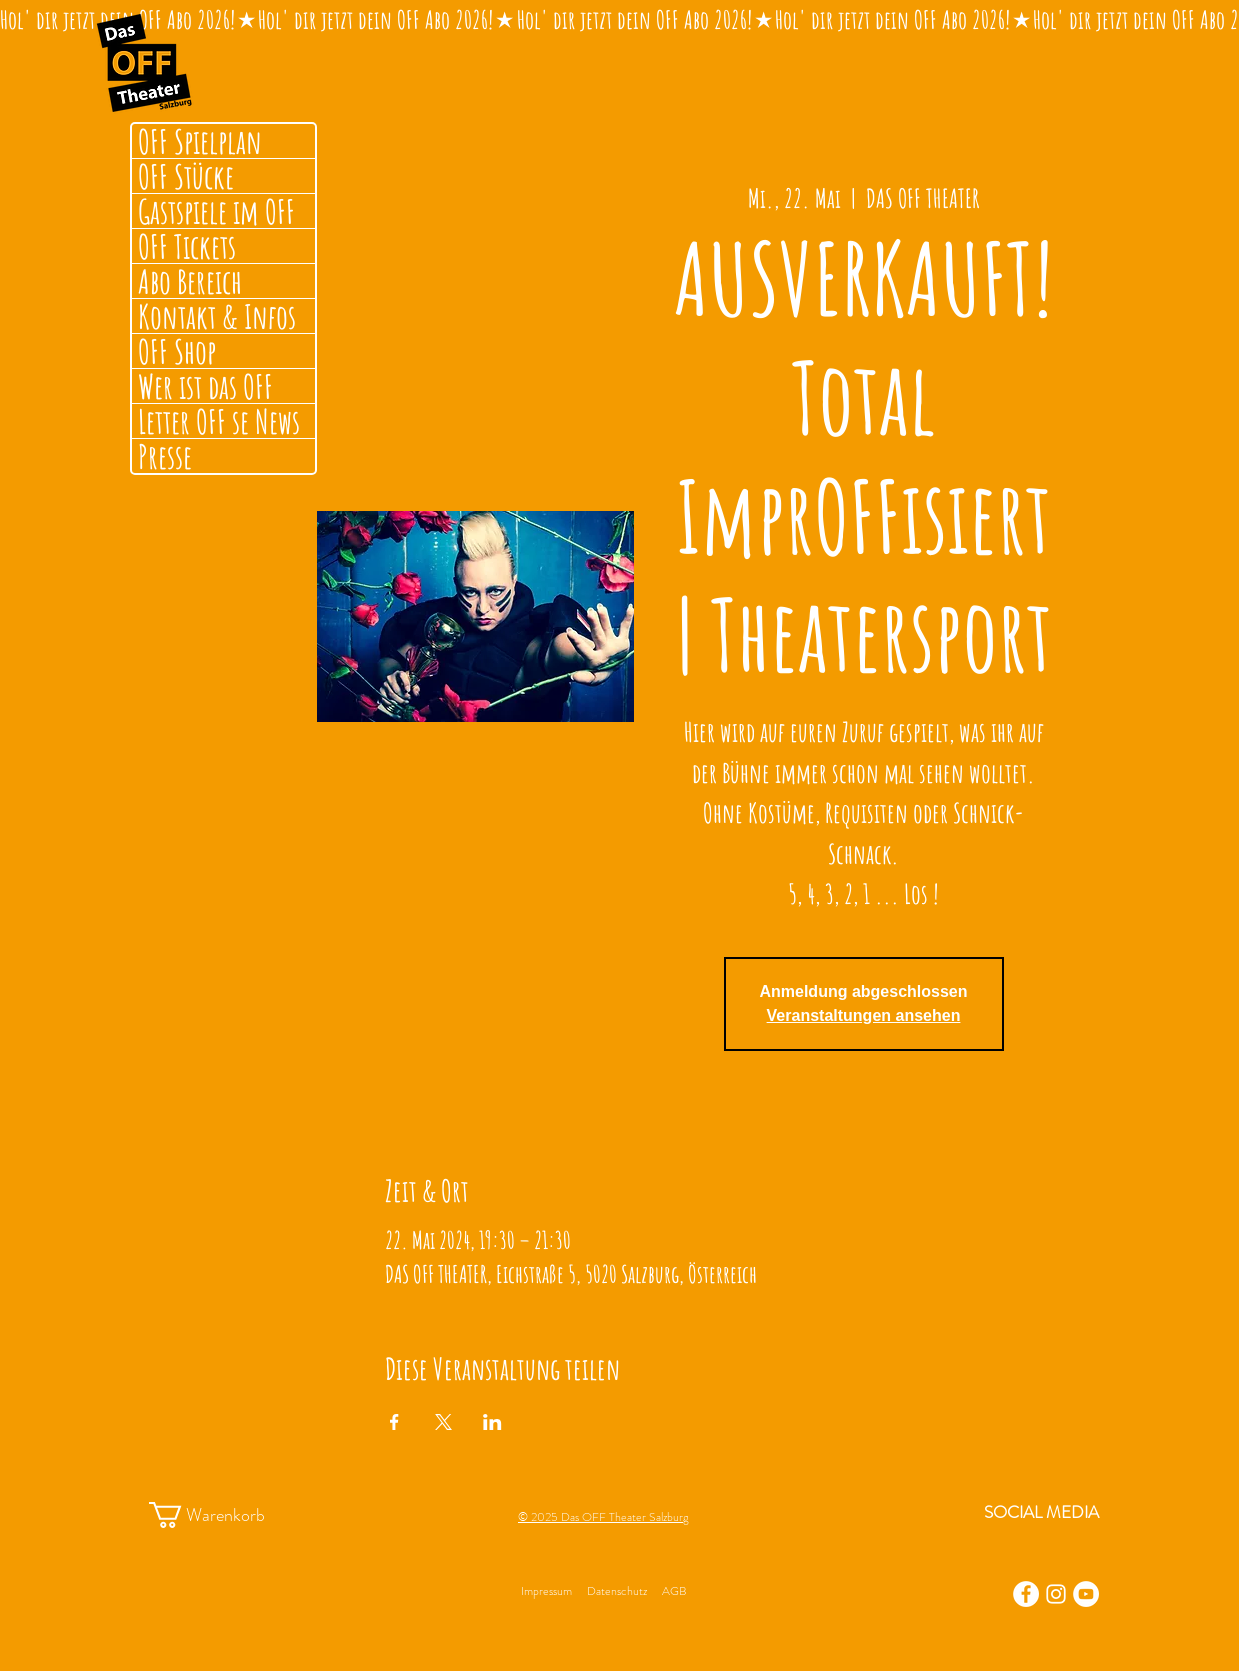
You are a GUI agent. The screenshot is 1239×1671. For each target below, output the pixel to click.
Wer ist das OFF (205, 386)
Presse (165, 456)
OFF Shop (177, 351)
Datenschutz (617, 1591)
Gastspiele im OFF (216, 211)
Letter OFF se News (219, 421)
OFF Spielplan (200, 141)
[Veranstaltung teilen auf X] (443, 1422)
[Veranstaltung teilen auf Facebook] (394, 1422)
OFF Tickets (187, 246)
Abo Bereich (190, 281)
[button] (225, 1515)
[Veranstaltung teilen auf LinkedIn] (492, 1422)
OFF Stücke (186, 176)
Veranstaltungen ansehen (864, 1015)
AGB (674, 1591)
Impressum (546, 1591)
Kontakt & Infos (217, 316)
